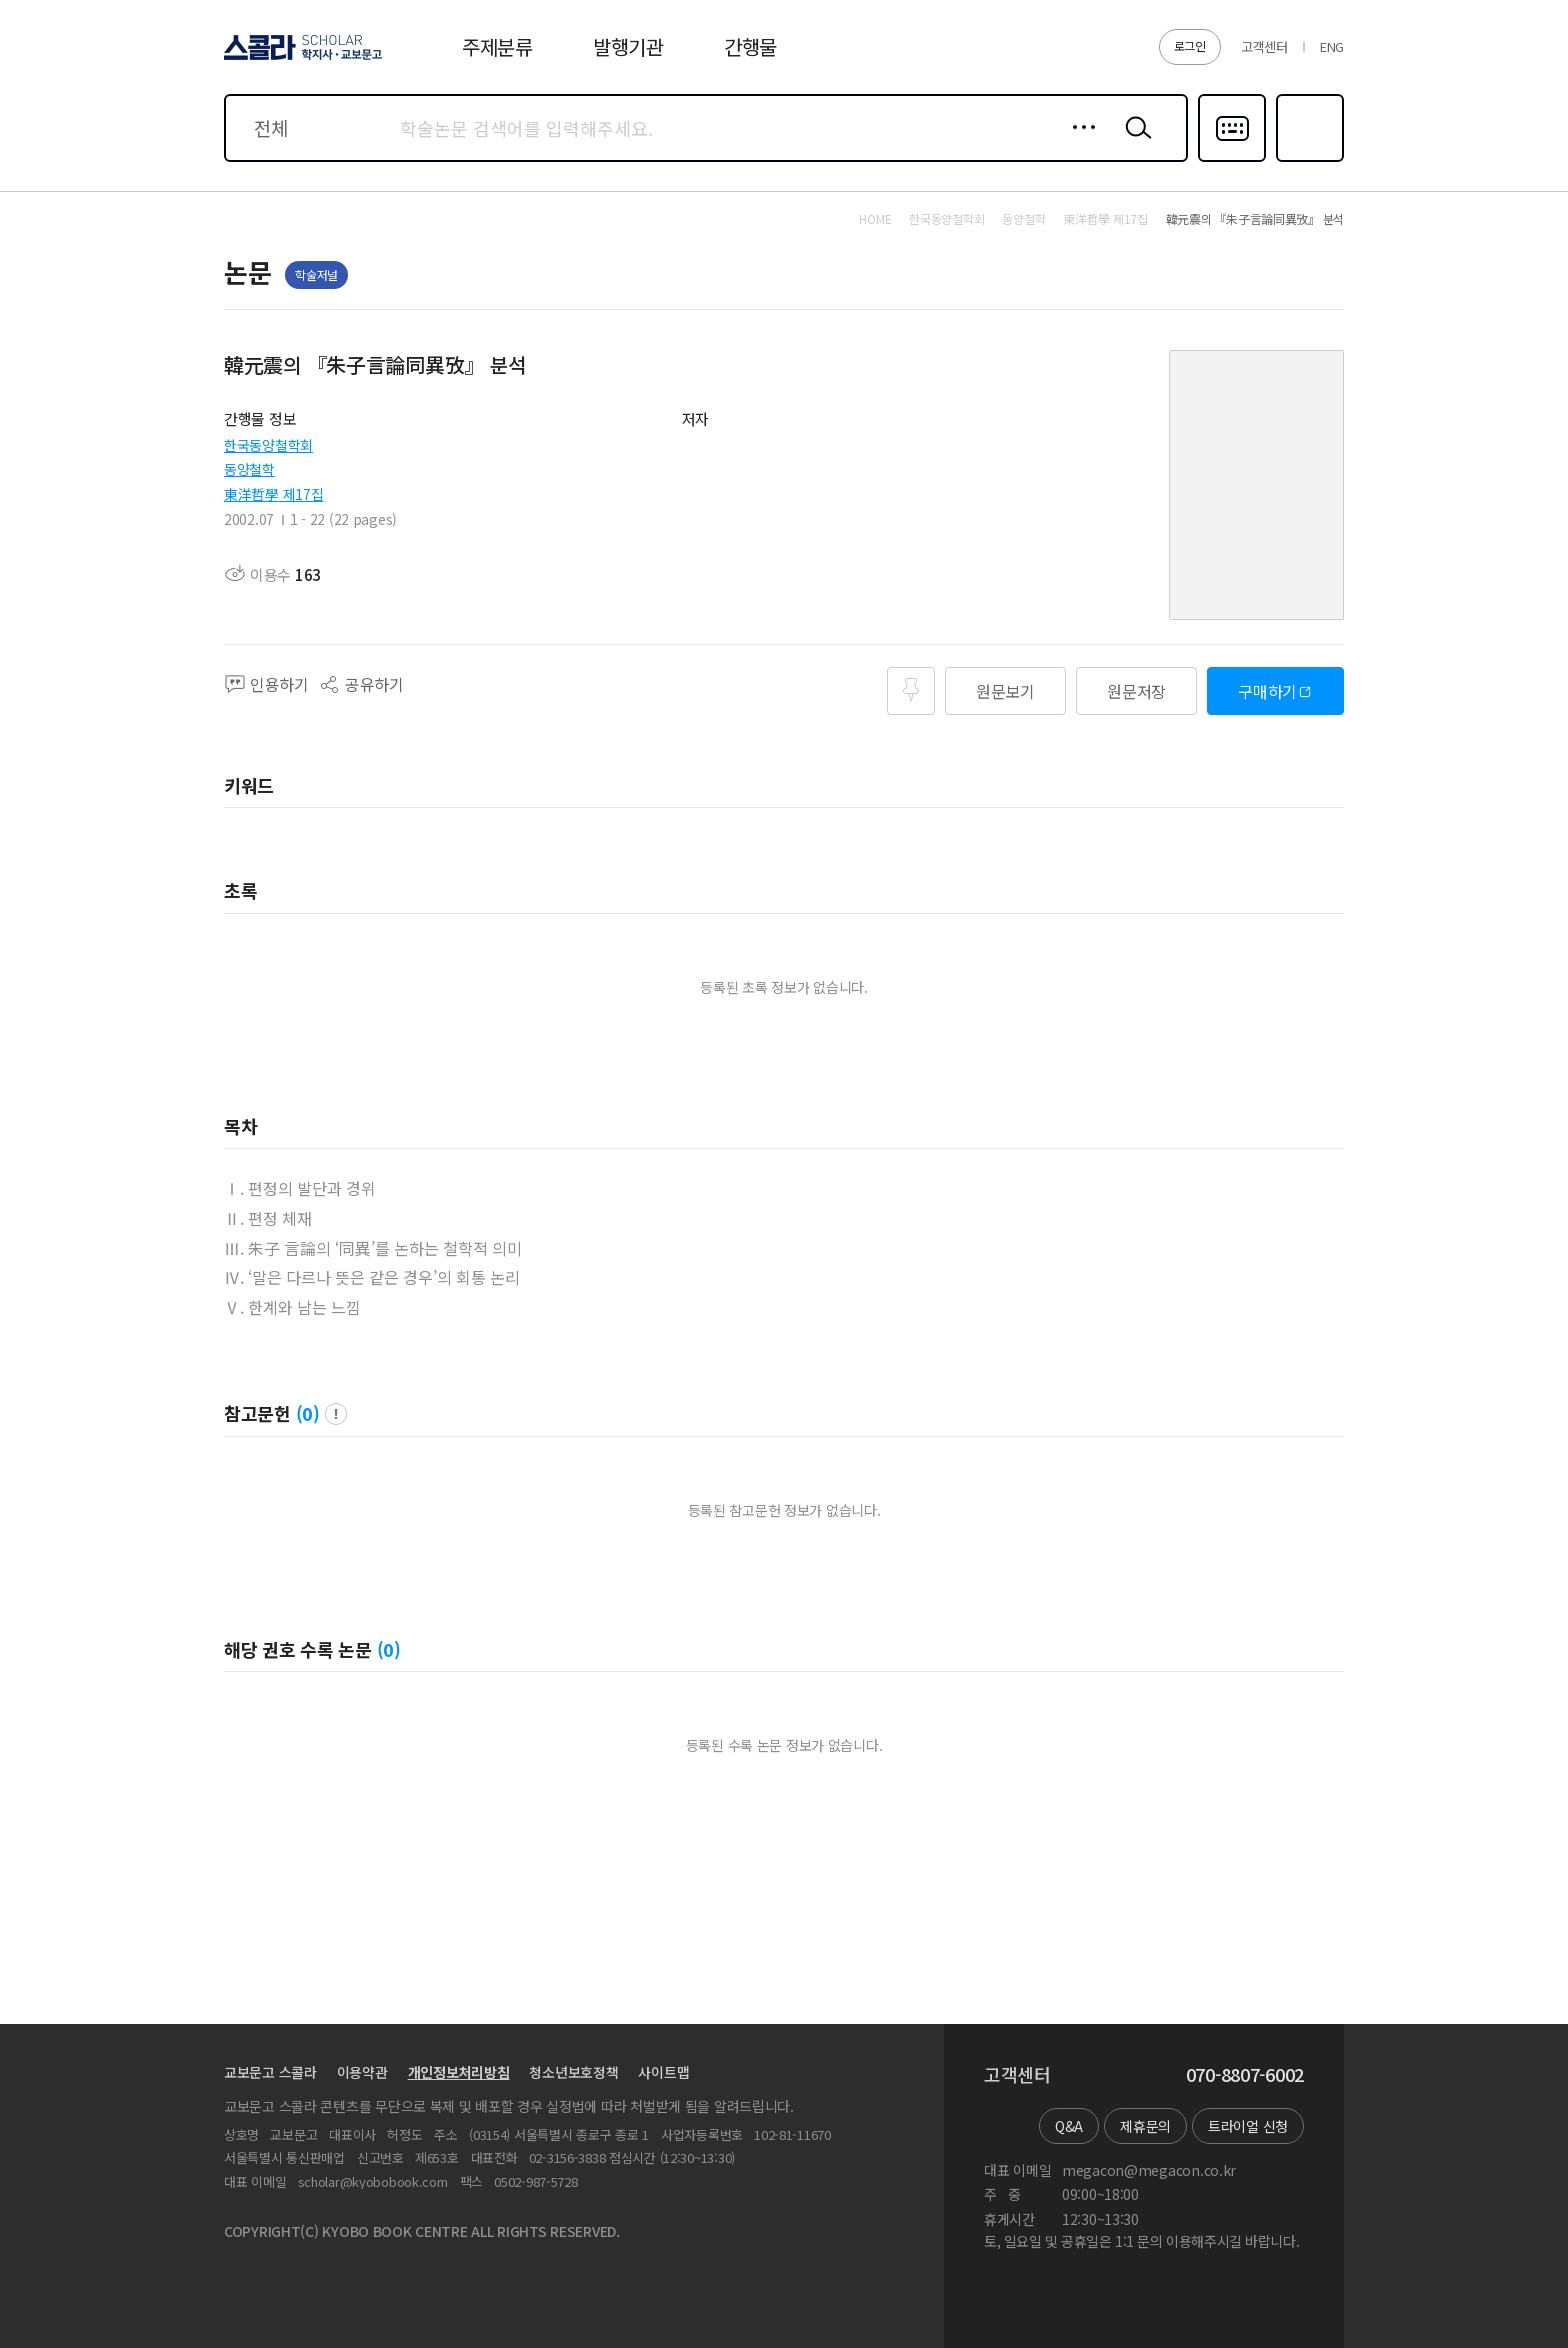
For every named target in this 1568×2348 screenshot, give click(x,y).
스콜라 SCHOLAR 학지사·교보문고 (300, 59)
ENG (1332, 46)
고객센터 (1264, 46)
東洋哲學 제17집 (273, 494)
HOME (875, 219)
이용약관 (362, 2072)
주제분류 (497, 46)
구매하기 (1267, 691)
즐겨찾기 (1307, 160)
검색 (1134, 143)
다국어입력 (1232, 160)
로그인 (1190, 45)
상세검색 (1078, 143)
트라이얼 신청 (1248, 2126)
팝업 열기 (336, 1414)
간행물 (750, 46)
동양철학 (249, 469)
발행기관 (628, 46)
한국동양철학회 (268, 445)
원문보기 (1005, 691)
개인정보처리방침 (459, 2072)
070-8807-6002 (1245, 2075)
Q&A (1069, 2126)
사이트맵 (663, 2072)
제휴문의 (1145, 2126)
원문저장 (1136, 691)
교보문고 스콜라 (270, 2072)
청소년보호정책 (573, 2072)
